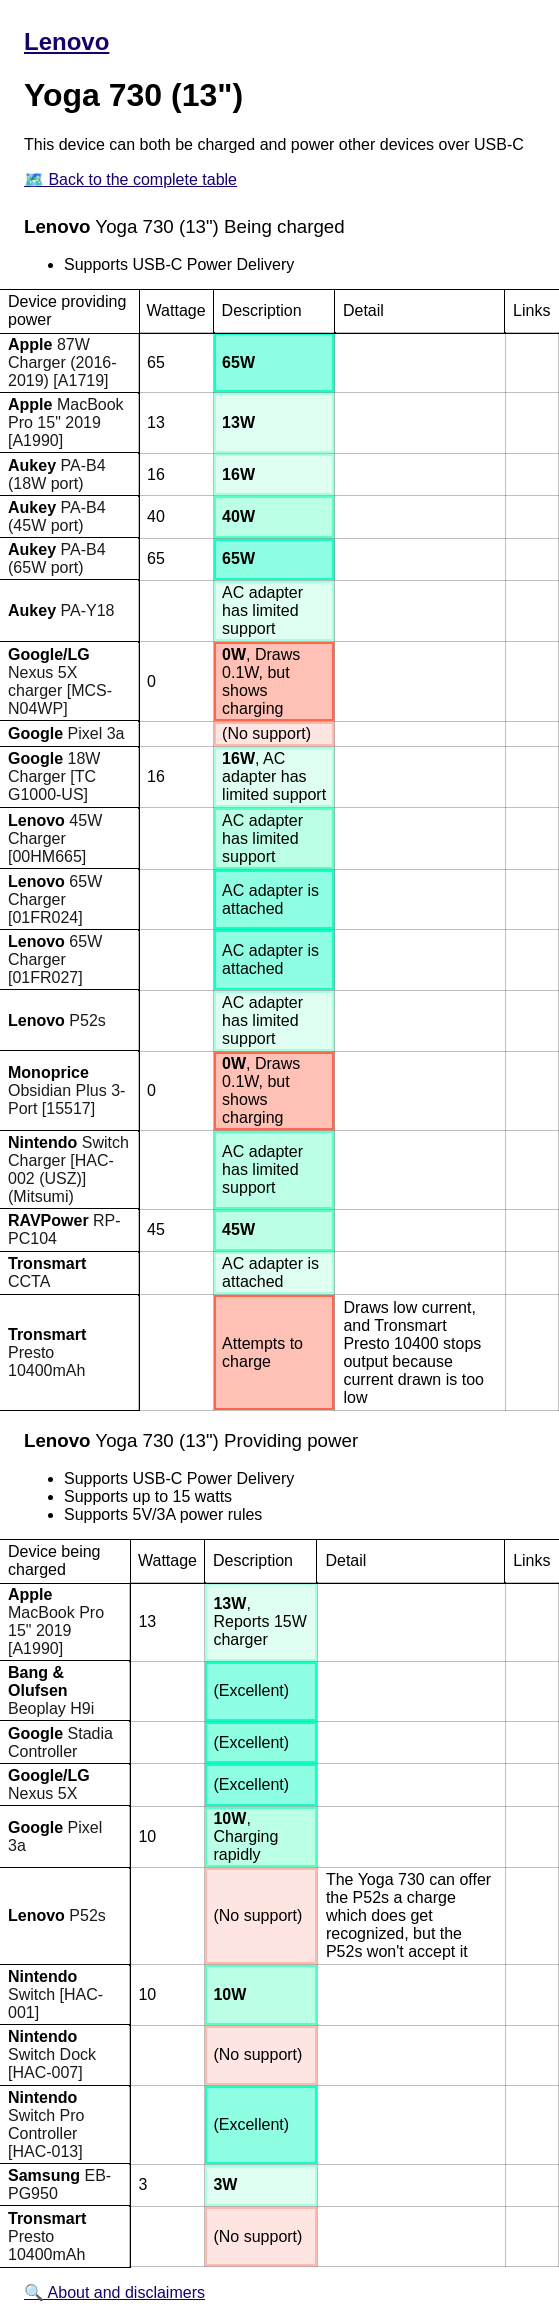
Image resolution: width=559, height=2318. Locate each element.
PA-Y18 (61, 610)
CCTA (47, 1272)
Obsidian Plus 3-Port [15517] (66, 1090)
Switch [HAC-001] (55, 1994)
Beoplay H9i (51, 1690)
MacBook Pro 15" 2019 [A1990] (66, 422)
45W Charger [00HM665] (55, 838)
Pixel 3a (66, 733)
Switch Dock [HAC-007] (52, 2054)
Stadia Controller (60, 1742)
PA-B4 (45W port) (57, 516)
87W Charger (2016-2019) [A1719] (62, 362)
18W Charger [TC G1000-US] (54, 776)
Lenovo (66, 41)
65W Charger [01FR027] (55, 959)
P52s (57, 1020)
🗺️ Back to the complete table (130, 179)
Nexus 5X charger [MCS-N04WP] (60, 681)
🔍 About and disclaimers (114, 2292)
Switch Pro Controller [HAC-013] (46, 2124)
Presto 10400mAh (47, 1352)
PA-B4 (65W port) (57, 558)
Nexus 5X (49, 1784)
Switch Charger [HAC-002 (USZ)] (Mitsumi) (68, 1169)
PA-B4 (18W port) (57, 474)
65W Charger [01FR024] (55, 899)
